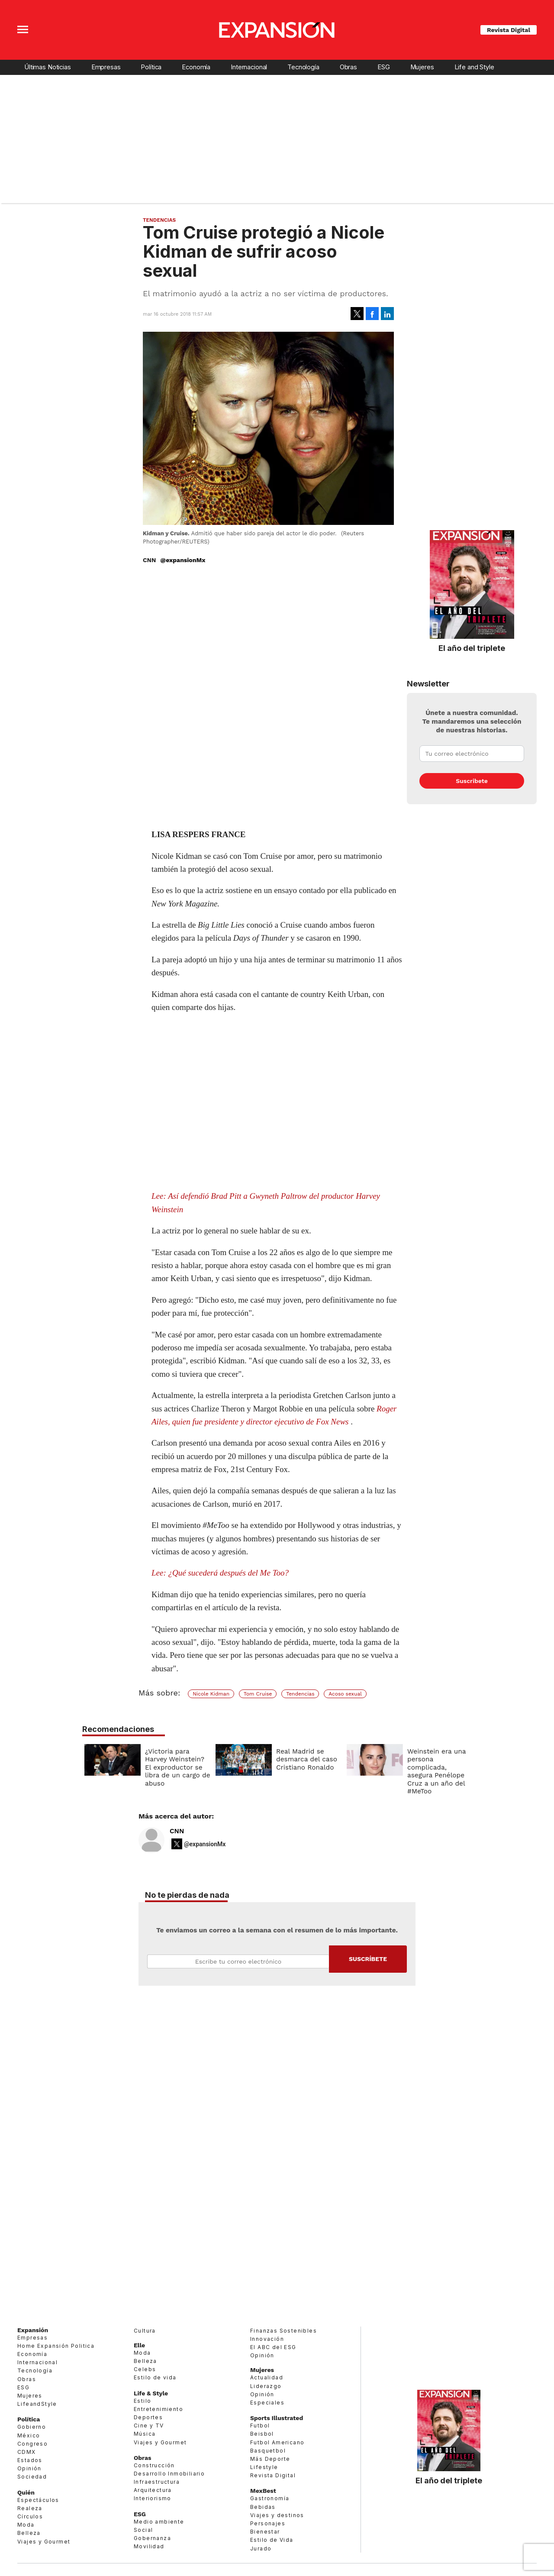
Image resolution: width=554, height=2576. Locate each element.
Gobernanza (152, 2538)
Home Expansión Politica (55, 2346)
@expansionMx (182, 560)
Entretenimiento (158, 2409)
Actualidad (266, 2377)
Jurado (260, 2548)
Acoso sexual (345, 1694)
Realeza (29, 2508)
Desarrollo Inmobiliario (169, 2473)
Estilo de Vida (271, 2540)
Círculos (30, 2516)
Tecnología (303, 67)
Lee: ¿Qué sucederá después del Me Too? (220, 1572)
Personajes (267, 2523)
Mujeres (422, 67)
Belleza (29, 2533)
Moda (26, 2524)
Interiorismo (152, 2498)
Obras (348, 67)
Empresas (106, 67)
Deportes (148, 2417)
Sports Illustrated (276, 2417)
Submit (368, 1959)
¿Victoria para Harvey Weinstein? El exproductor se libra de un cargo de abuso (175, 1767)
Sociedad (32, 2476)
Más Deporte (270, 2459)
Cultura (145, 2330)
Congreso (32, 2443)
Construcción (154, 2465)
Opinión (29, 2468)
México (28, 2435)
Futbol (260, 2425)
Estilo (142, 2401)
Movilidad (149, 2546)
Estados (29, 2460)
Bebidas (263, 2507)
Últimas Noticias (47, 67)
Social (143, 2530)
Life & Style (151, 2393)
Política (151, 67)
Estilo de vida (155, 2377)
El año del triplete (471, 648)
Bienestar (265, 2531)
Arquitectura (153, 2490)
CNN (177, 1831)
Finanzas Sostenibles (283, 2330)
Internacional (249, 67)
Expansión (32, 2330)
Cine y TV (149, 2425)
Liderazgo (266, 2386)
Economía (196, 67)
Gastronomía (269, 2498)
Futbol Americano (277, 2442)
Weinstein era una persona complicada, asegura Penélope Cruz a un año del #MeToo (435, 1771)
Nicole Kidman (211, 1694)
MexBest (263, 2490)
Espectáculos (38, 2500)
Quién (26, 2492)
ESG (383, 67)
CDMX (26, 2452)
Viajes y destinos (277, 2515)
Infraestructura (157, 2482)
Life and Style (474, 67)
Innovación (267, 2339)
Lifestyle (264, 2467)
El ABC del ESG (273, 2347)
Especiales (267, 2402)
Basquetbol (268, 2450)
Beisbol (262, 2433)
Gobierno (31, 2427)
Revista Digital (508, 29)
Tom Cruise (258, 1694)
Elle (139, 2345)
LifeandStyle (37, 2404)
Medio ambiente (159, 2521)
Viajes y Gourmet (43, 2541)
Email (238, 1961)
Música (144, 2433)
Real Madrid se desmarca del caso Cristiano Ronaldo (304, 1759)
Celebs (145, 2369)
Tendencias (159, 220)
